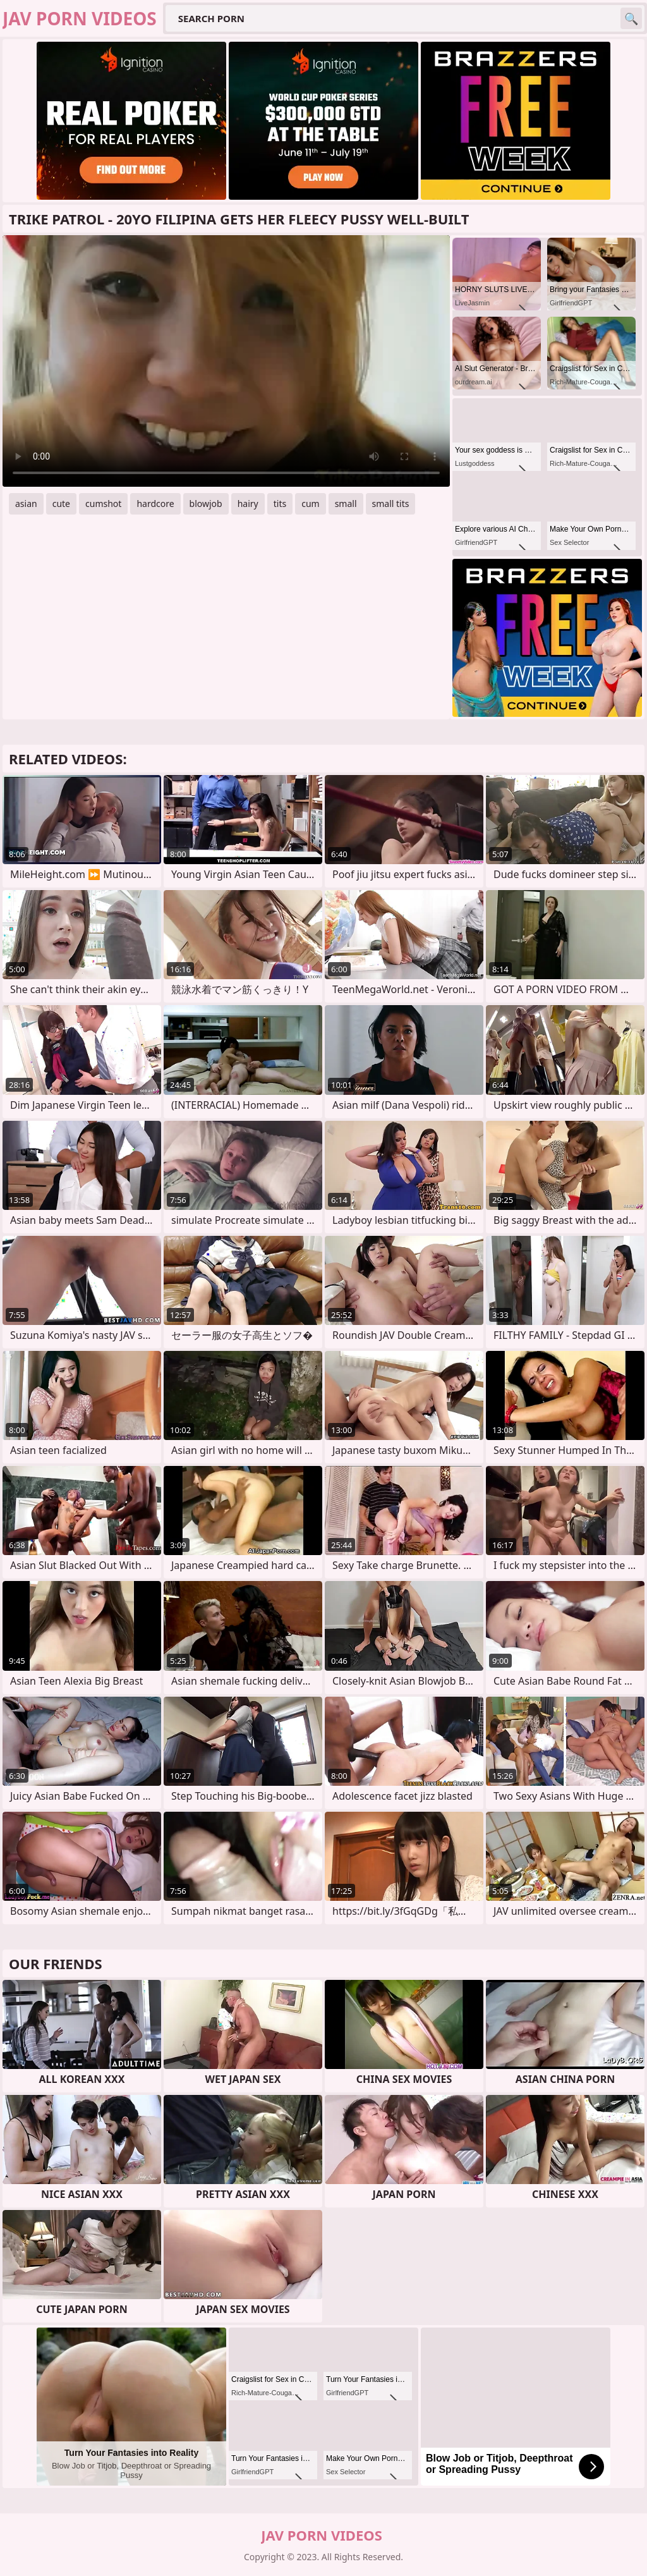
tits (280, 503)
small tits (390, 503)
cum (310, 503)
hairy (248, 503)
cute (61, 503)
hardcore (155, 503)
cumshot (103, 503)
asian (26, 503)
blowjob (206, 503)
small (346, 503)
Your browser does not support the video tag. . (226, 361)
